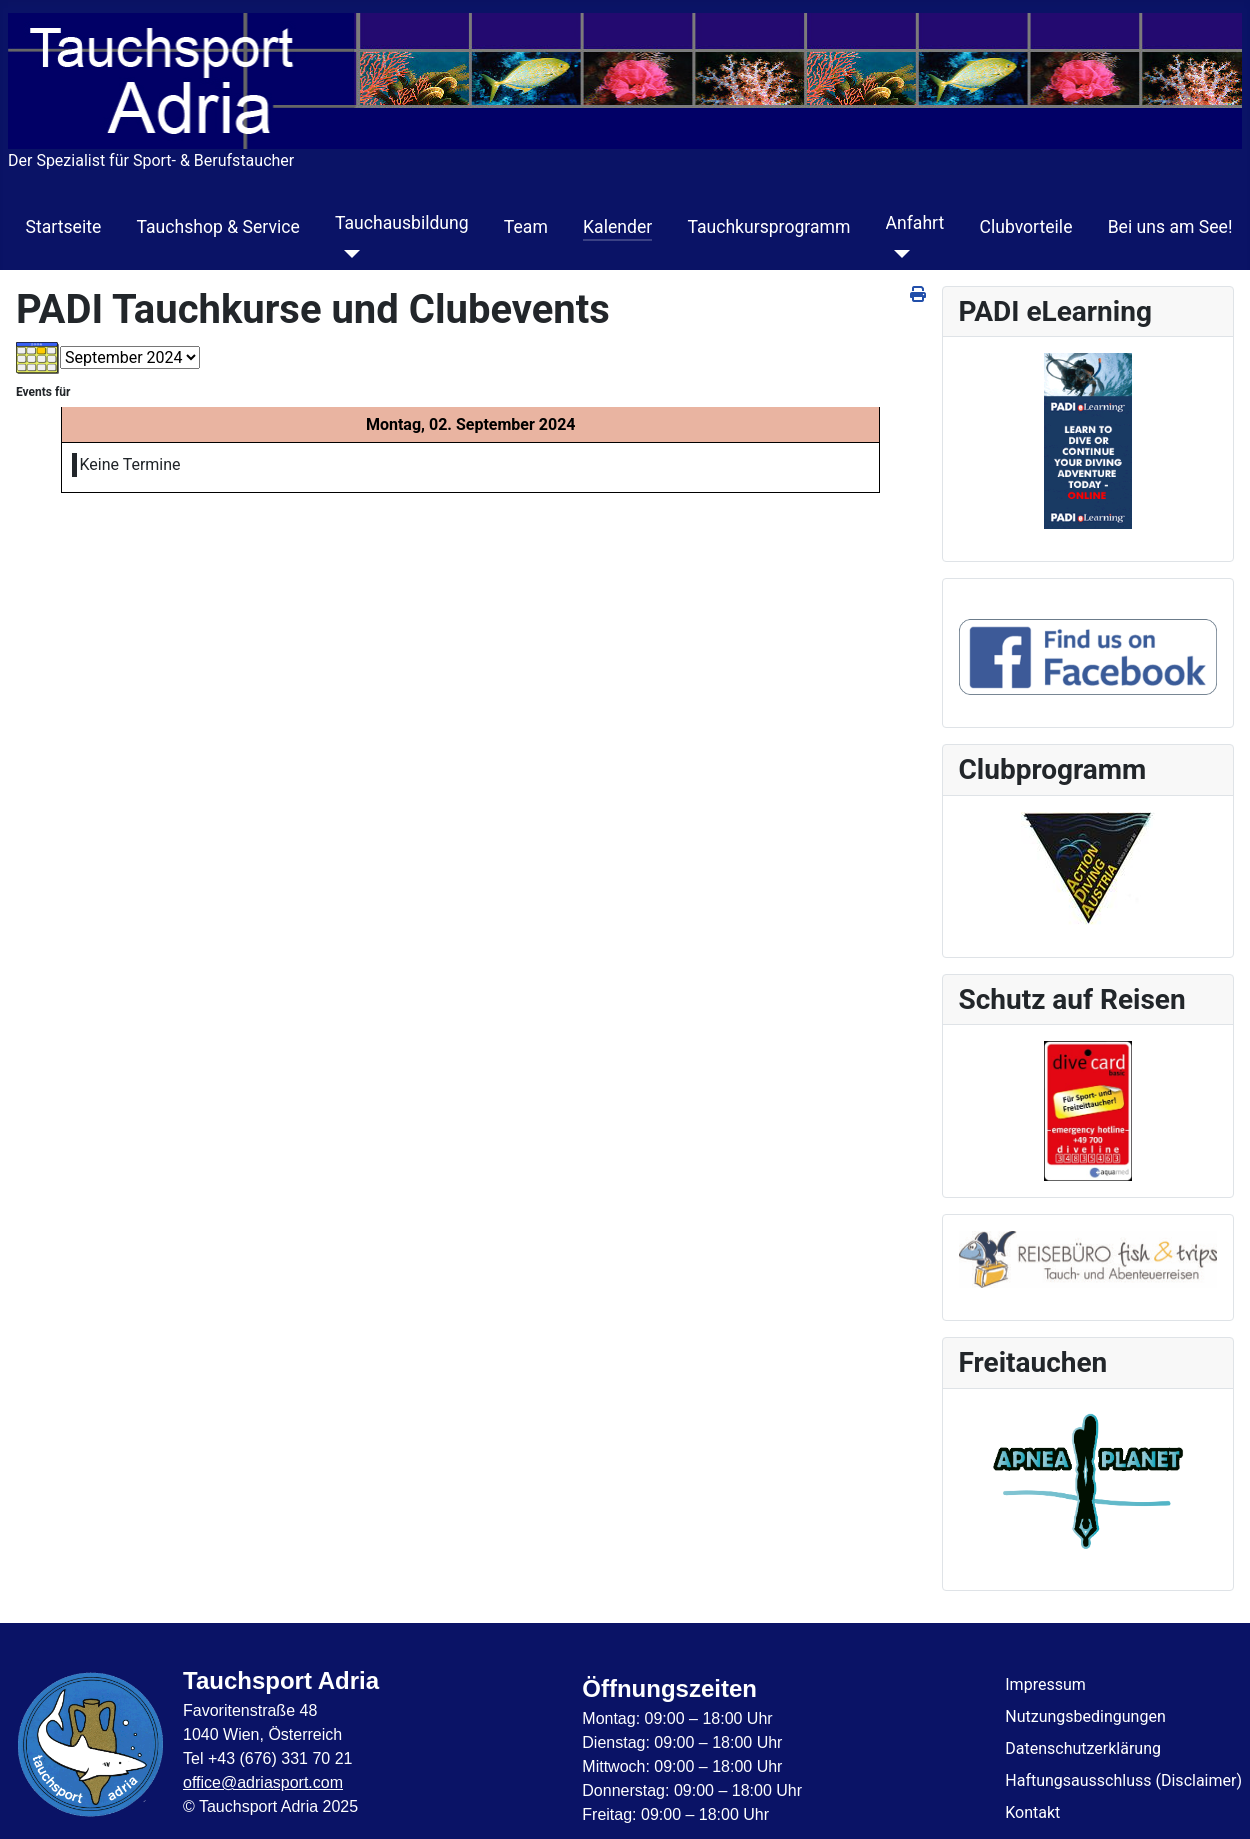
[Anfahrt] (898, 254)
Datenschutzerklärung (1083, 1748)
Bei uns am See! (1170, 227)
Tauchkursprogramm (768, 227)
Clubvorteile (1025, 227)
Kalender (617, 227)
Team (526, 227)
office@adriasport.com (263, 1782)
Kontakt (1032, 1812)
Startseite (64, 227)
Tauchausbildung (402, 223)
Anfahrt (915, 223)
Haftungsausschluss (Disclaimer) (1123, 1780)
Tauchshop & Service (217, 227)
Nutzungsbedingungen (1085, 1716)
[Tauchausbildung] (347, 254)
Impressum (1045, 1684)
